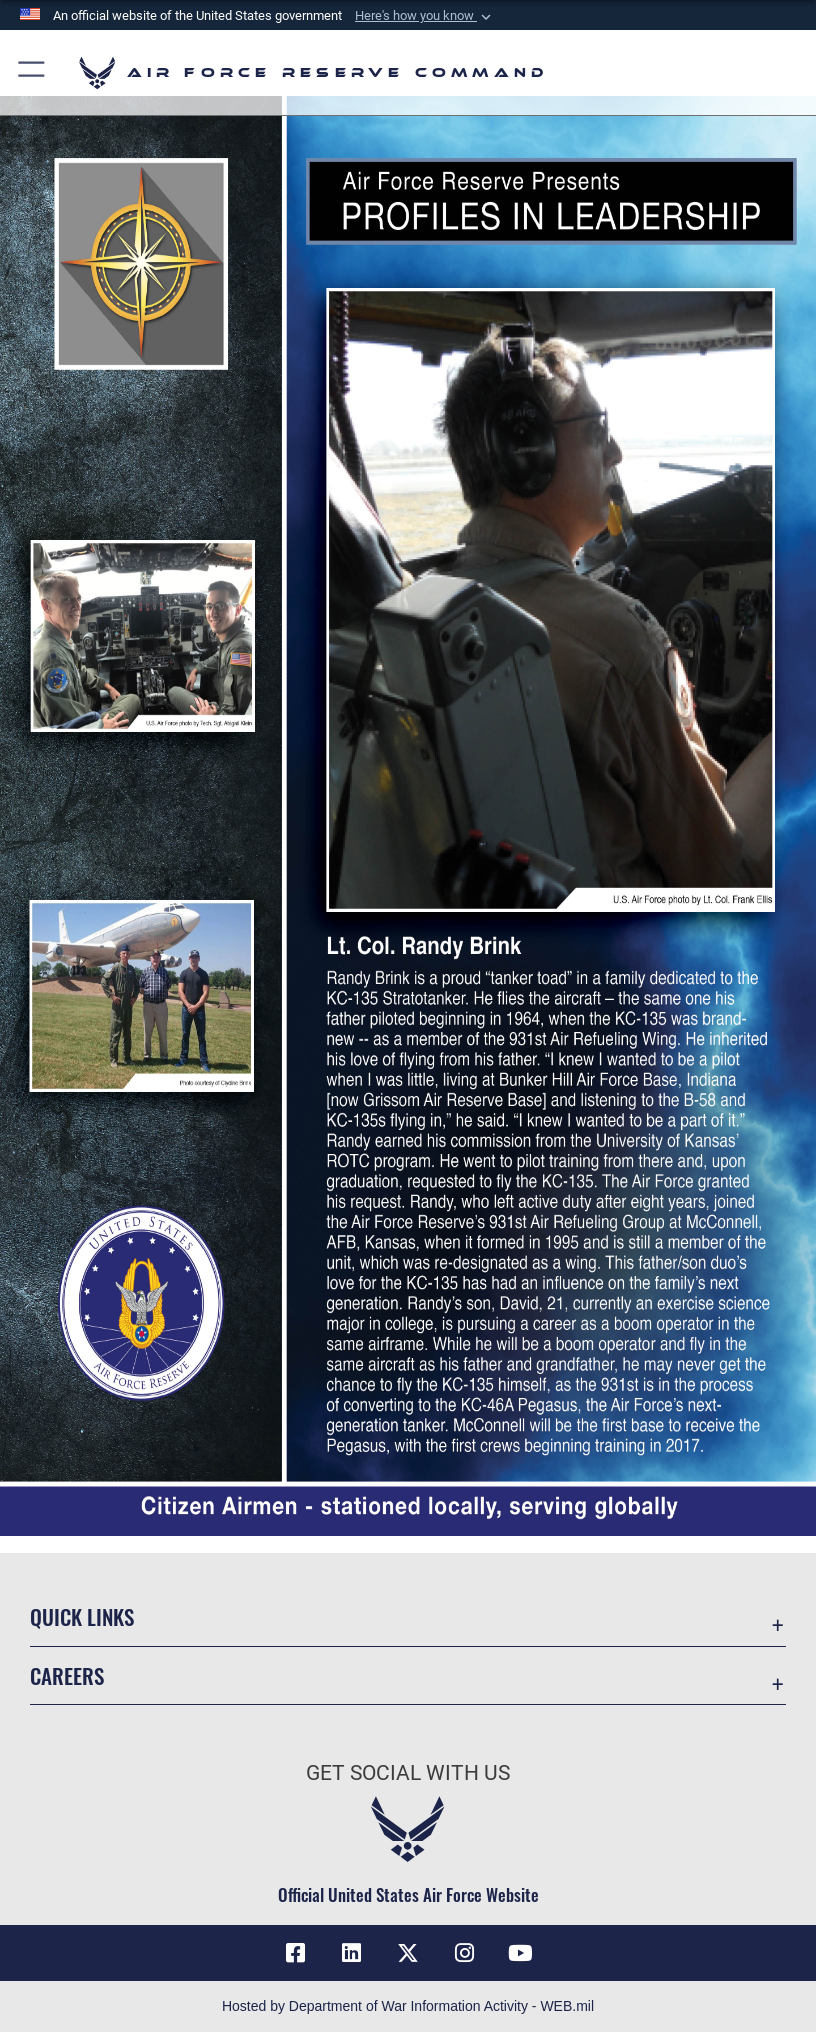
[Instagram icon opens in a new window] (464, 1953)
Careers (67, 1675)
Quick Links (82, 1616)
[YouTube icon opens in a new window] (520, 1953)
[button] (425, 16)
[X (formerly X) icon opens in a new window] (408, 1953)
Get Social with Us (408, 1773)
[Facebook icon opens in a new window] (296, 1953)
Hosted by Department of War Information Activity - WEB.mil (408, 2006)
